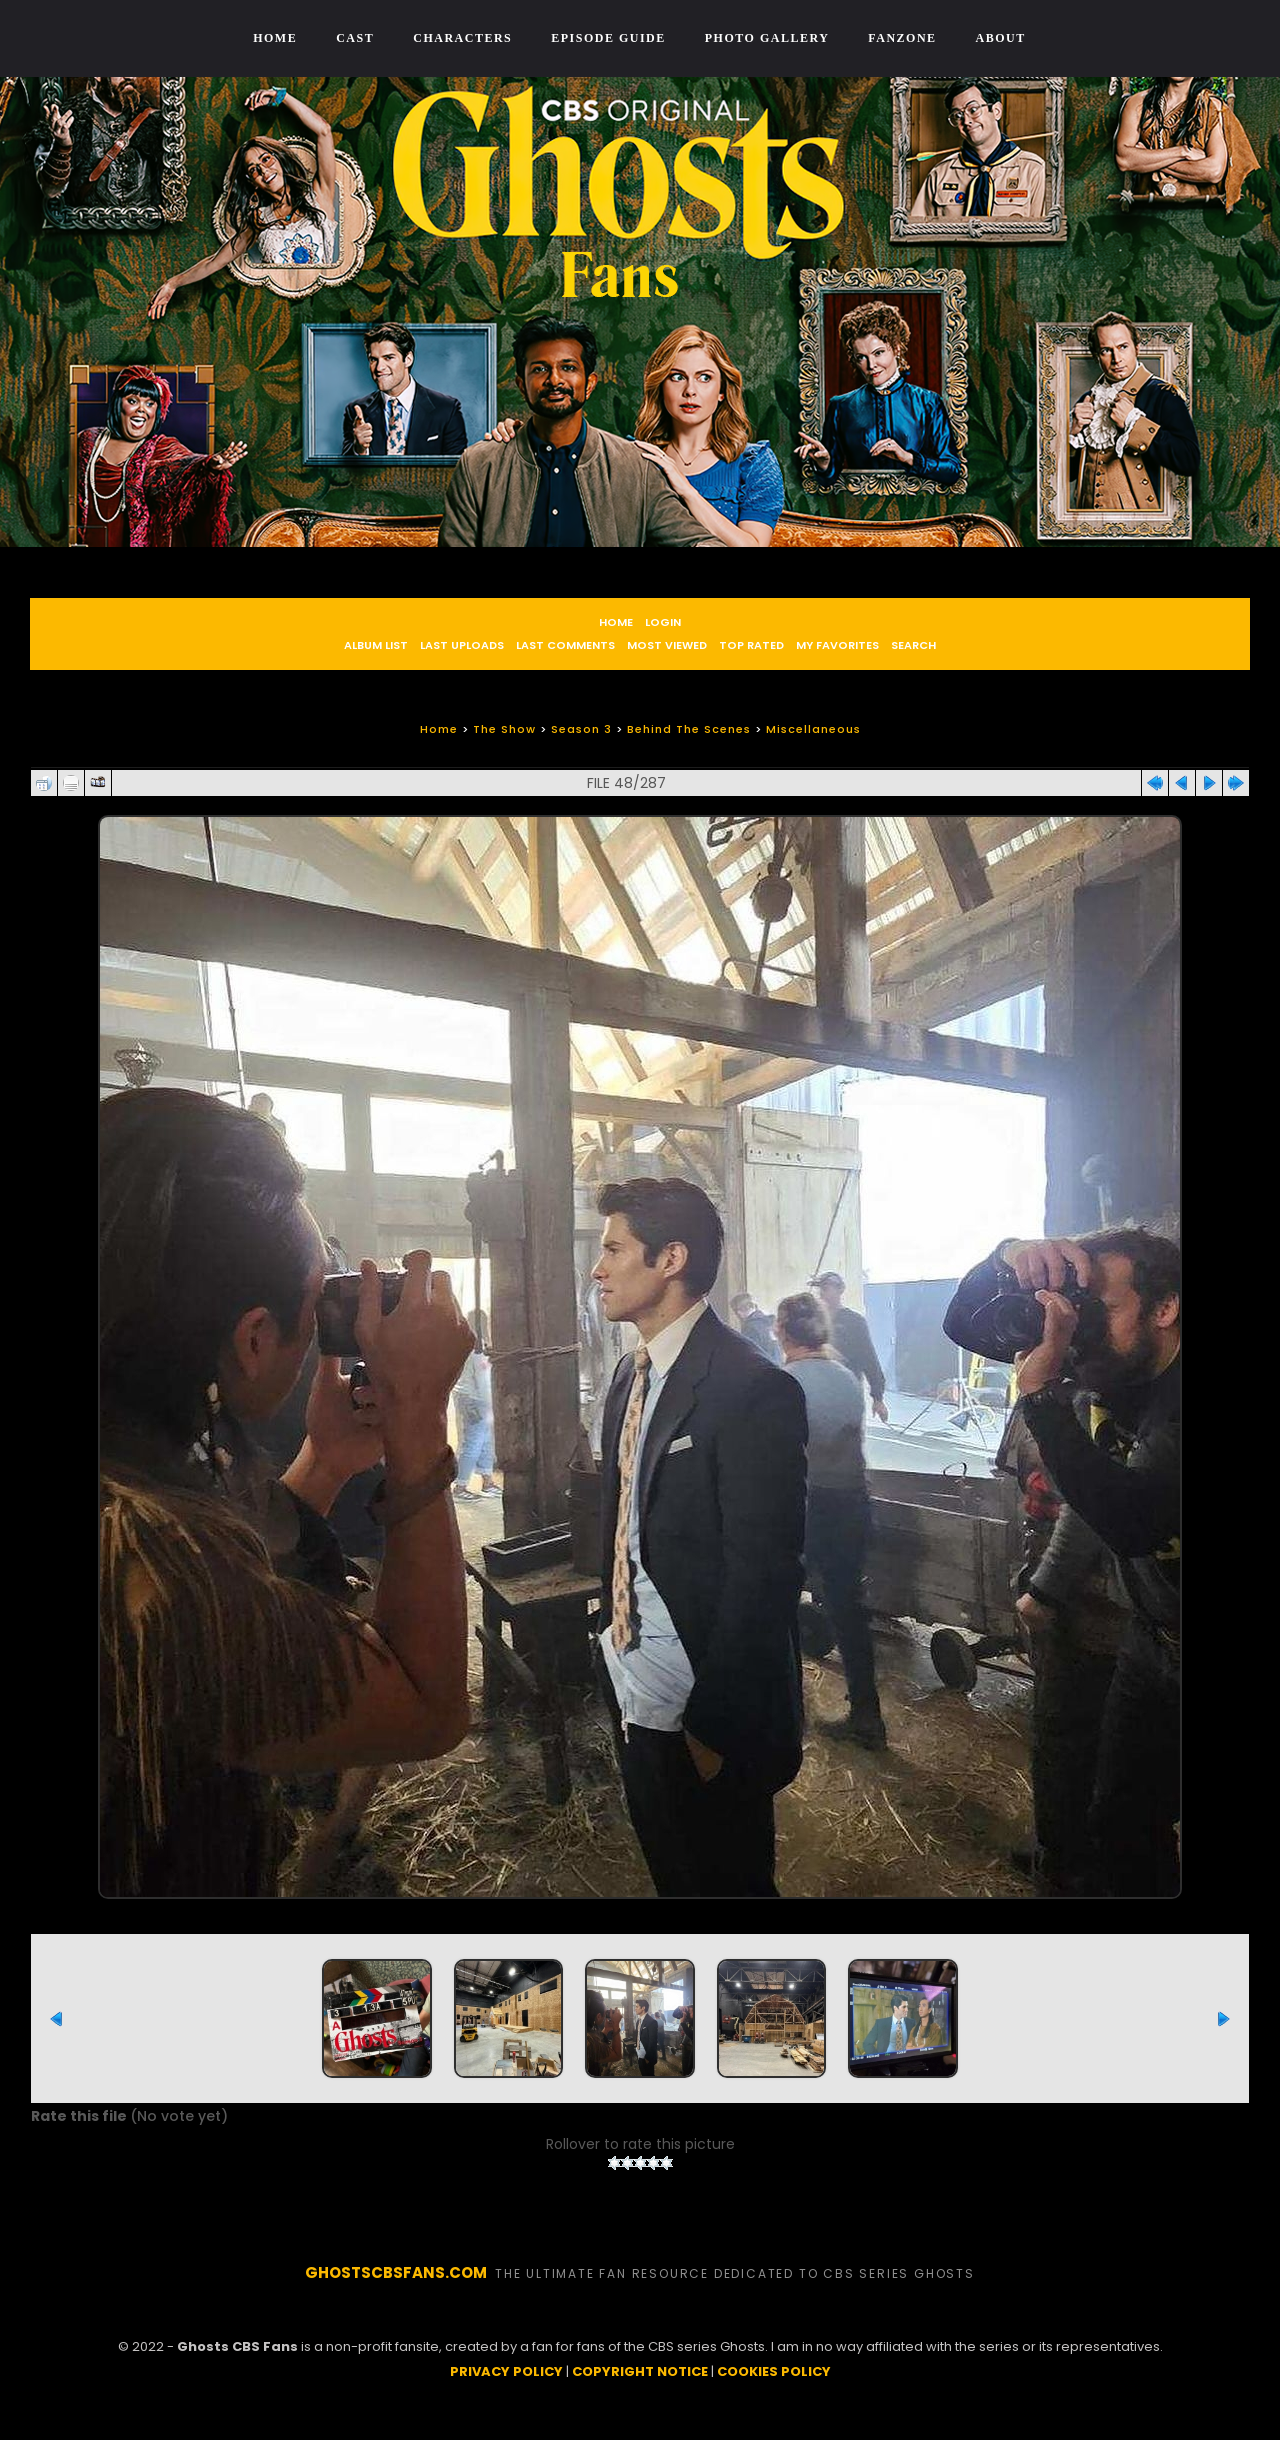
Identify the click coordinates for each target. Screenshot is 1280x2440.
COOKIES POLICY (774, 2395)
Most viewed (667, 645)
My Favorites (837, 645)
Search (913, 645)
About (1001, 38)
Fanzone (902, 38)
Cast (355, 38)
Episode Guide (608, 38)
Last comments (565, 645)
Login (663, 622)
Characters (462, 38)
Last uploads (462, 645)
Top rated (751, 645)
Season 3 (581, 729)
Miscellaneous (813, 729)
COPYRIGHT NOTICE (640, 2395)
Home (275, 38)
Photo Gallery (767, 38)
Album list (376, 645)
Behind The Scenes (689, 729)
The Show (504, 729)
